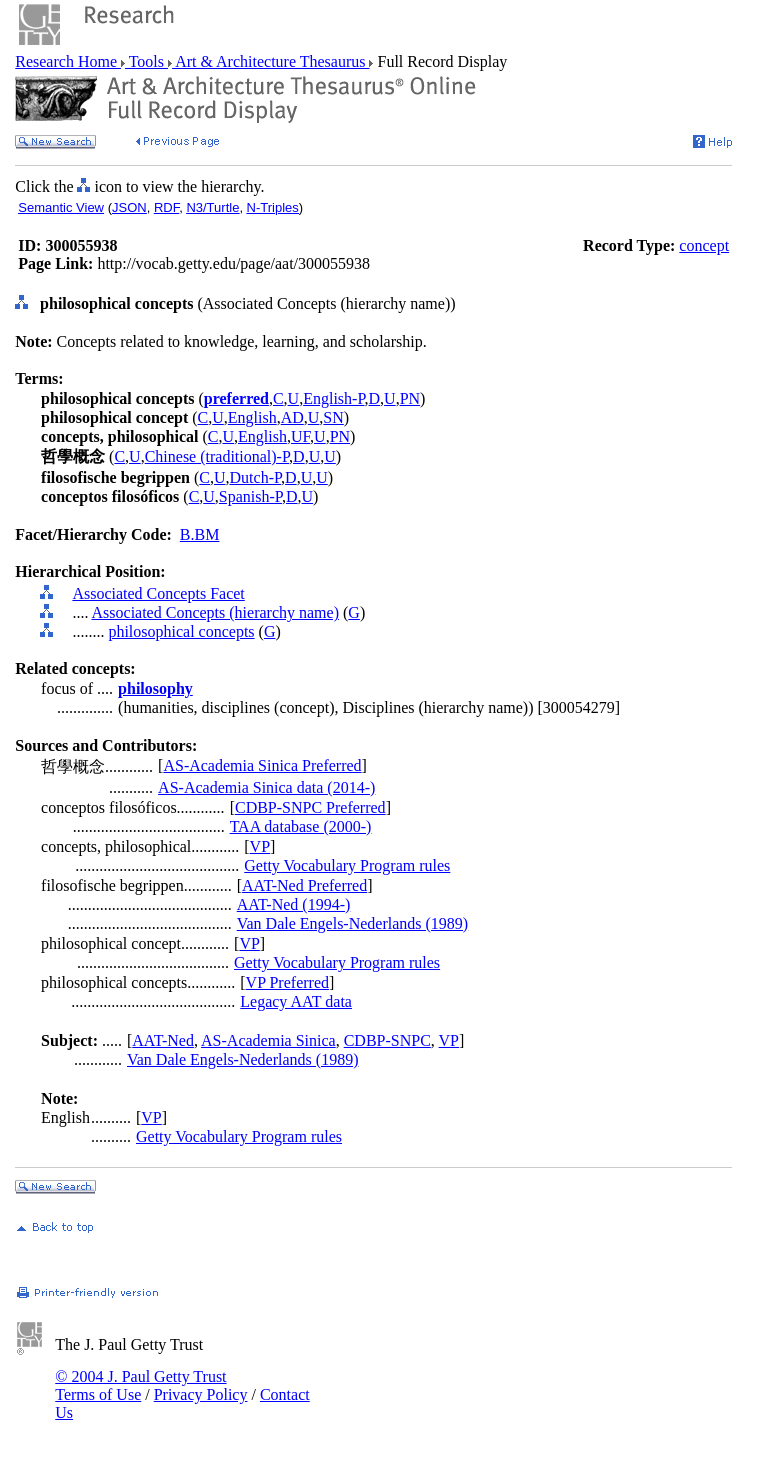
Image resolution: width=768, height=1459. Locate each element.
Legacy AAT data (296, 1001)
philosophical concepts (181, 631)
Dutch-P (256, 477)
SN (333, 417)
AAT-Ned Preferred (304, 885)
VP (260, 846)
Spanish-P (250, 496)
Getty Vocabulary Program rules (347, 865)
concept (704, 245)
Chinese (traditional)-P (217, 456)
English (252, 417)
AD (292, 417)
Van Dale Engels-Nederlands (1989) (352, 923)
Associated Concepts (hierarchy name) (215, 612)
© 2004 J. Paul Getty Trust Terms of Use (140, 1385)
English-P (333, 398)
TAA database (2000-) (301, 826)
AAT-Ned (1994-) (294, 904)
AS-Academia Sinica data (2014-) (266, 787)
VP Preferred (287, 982)
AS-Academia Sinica (268, 1040)
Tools (146, 61)
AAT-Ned (163, 1040)
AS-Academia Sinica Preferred (262, 765)
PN (410, 398)
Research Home (68, 61)
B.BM (200, 534)
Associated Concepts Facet (158, 593)
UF (300, 436)
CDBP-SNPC (387, 1040)
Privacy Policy (201, 1394)
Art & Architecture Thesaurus (270, 61)
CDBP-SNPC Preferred (310, 807)
